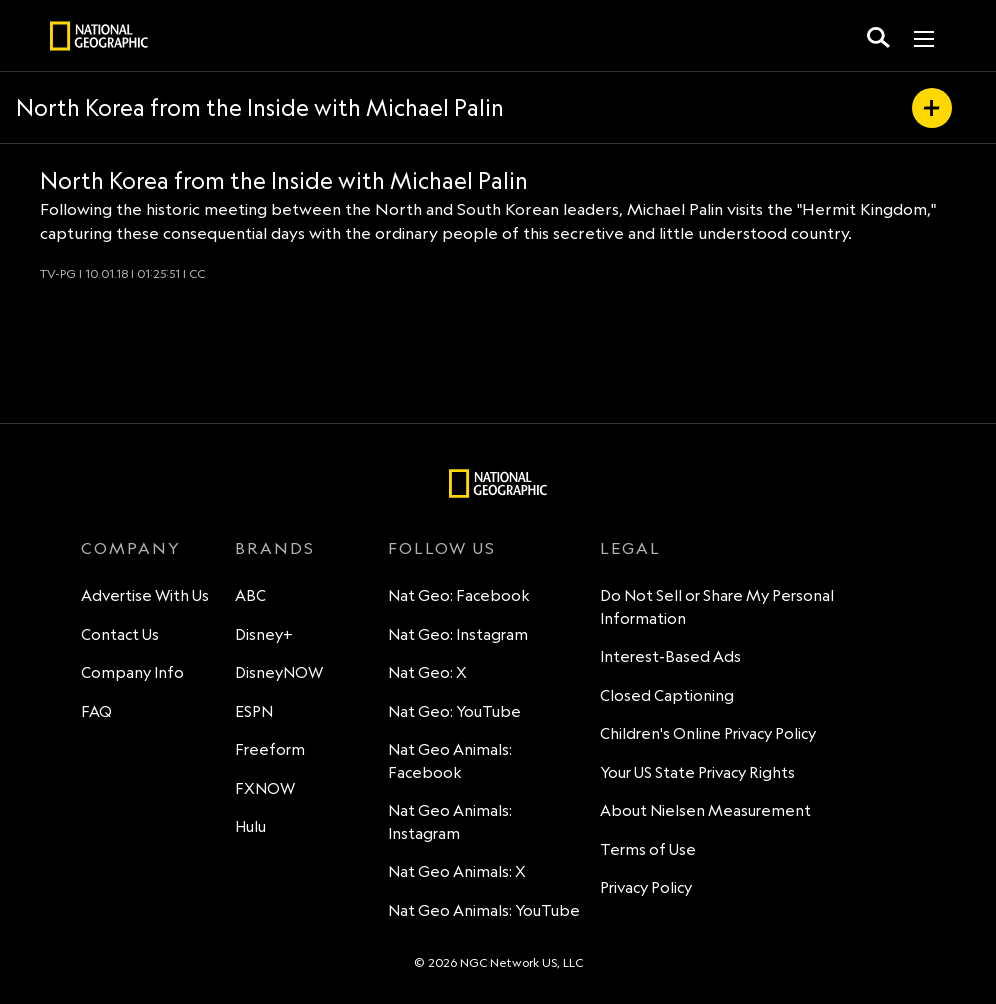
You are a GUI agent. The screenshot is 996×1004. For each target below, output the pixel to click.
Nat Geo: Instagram (458, 634)
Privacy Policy (646, 887)
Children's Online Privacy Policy (708, 733)
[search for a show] (878, 36)
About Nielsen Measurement (705, 810)
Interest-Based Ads (670, 656)
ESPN (254, 711)
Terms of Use (648, 849)
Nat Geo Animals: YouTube (484, 910)
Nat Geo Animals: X (457, 871)
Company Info (132, 672)
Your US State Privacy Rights (697, 772)
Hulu (250, 826)
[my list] (932, 108)
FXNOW (265, 788)
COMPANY (131, 548)
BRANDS (275, 548)
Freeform (270, 749)
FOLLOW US (442, 548)
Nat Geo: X (427, 672)
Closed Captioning (667, 695)
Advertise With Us (145, 595)
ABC (250, 595)
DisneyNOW (279, 672)
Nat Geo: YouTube (454, 711)
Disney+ (264, 634)
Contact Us (120, 634)
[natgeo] (99, 39)
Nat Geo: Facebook (459, 595)
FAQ (96, 711)
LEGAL (630, 548)
